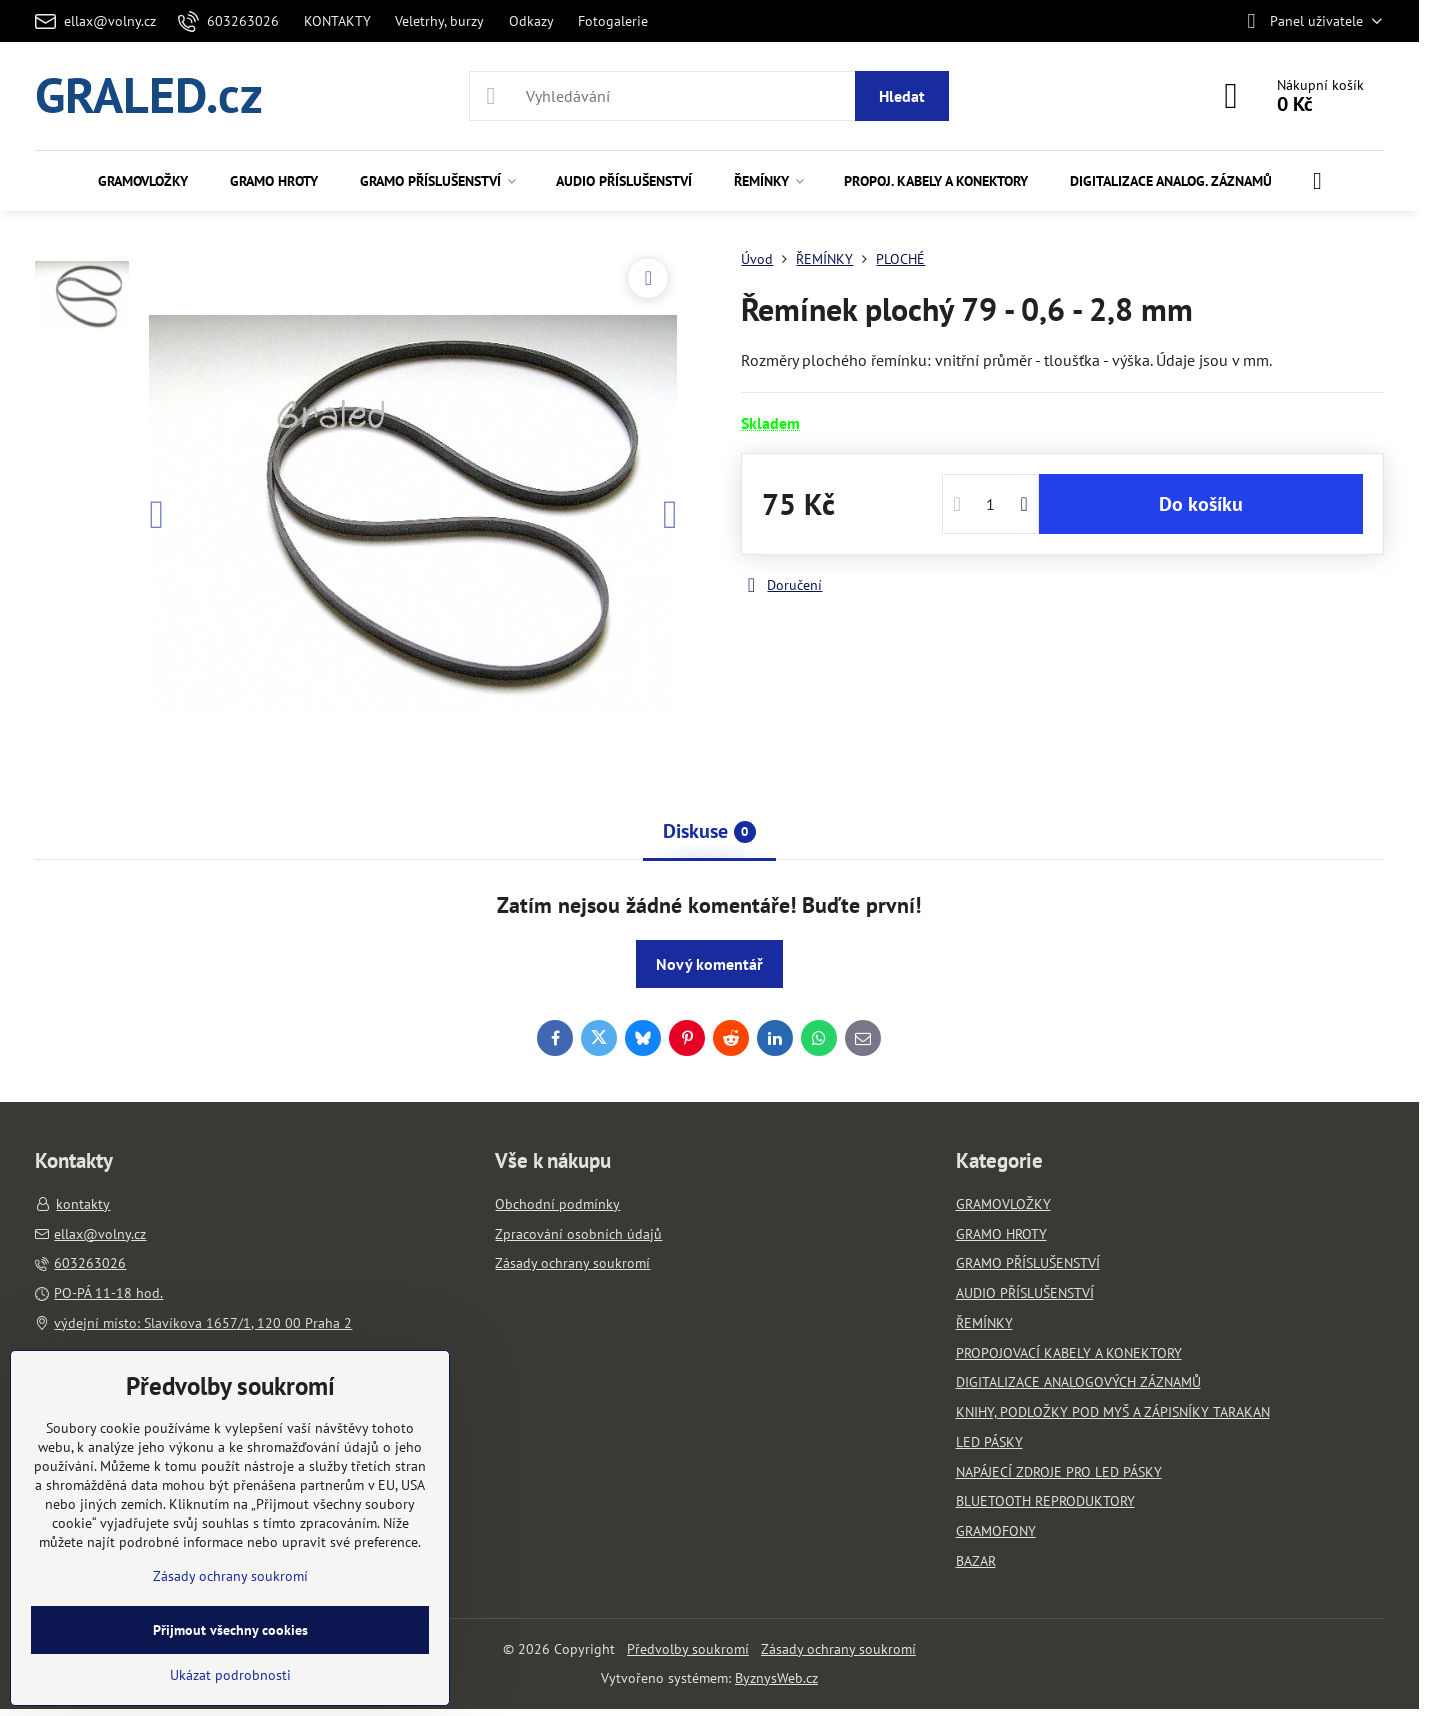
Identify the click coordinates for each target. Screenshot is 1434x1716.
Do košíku (1201, 504)
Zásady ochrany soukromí (838, 1649)
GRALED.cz (149, 96)
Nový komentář (709, 964)
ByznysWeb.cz (776, 1678)
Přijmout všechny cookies (230, 1630)
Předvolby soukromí (688, 1649)
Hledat (902, 96)
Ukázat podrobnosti (230, 1675)
